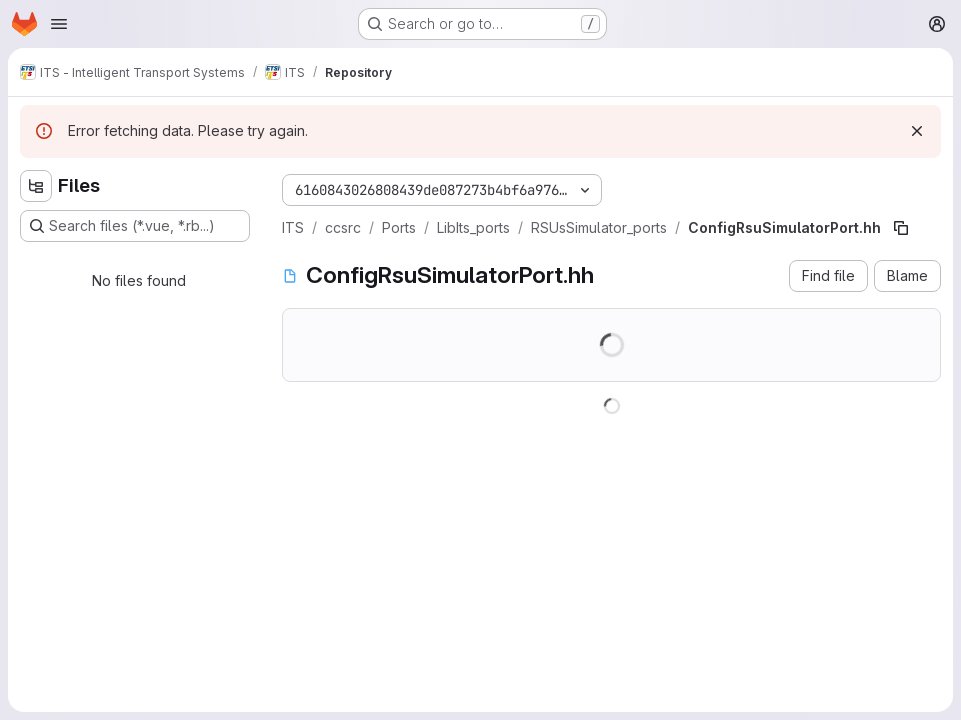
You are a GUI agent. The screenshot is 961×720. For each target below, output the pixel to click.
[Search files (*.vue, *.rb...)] (135, 226)
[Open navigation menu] (59, 24)
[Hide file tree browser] (36, 186)
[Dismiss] (917, 131)
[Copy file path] (901, 228)
